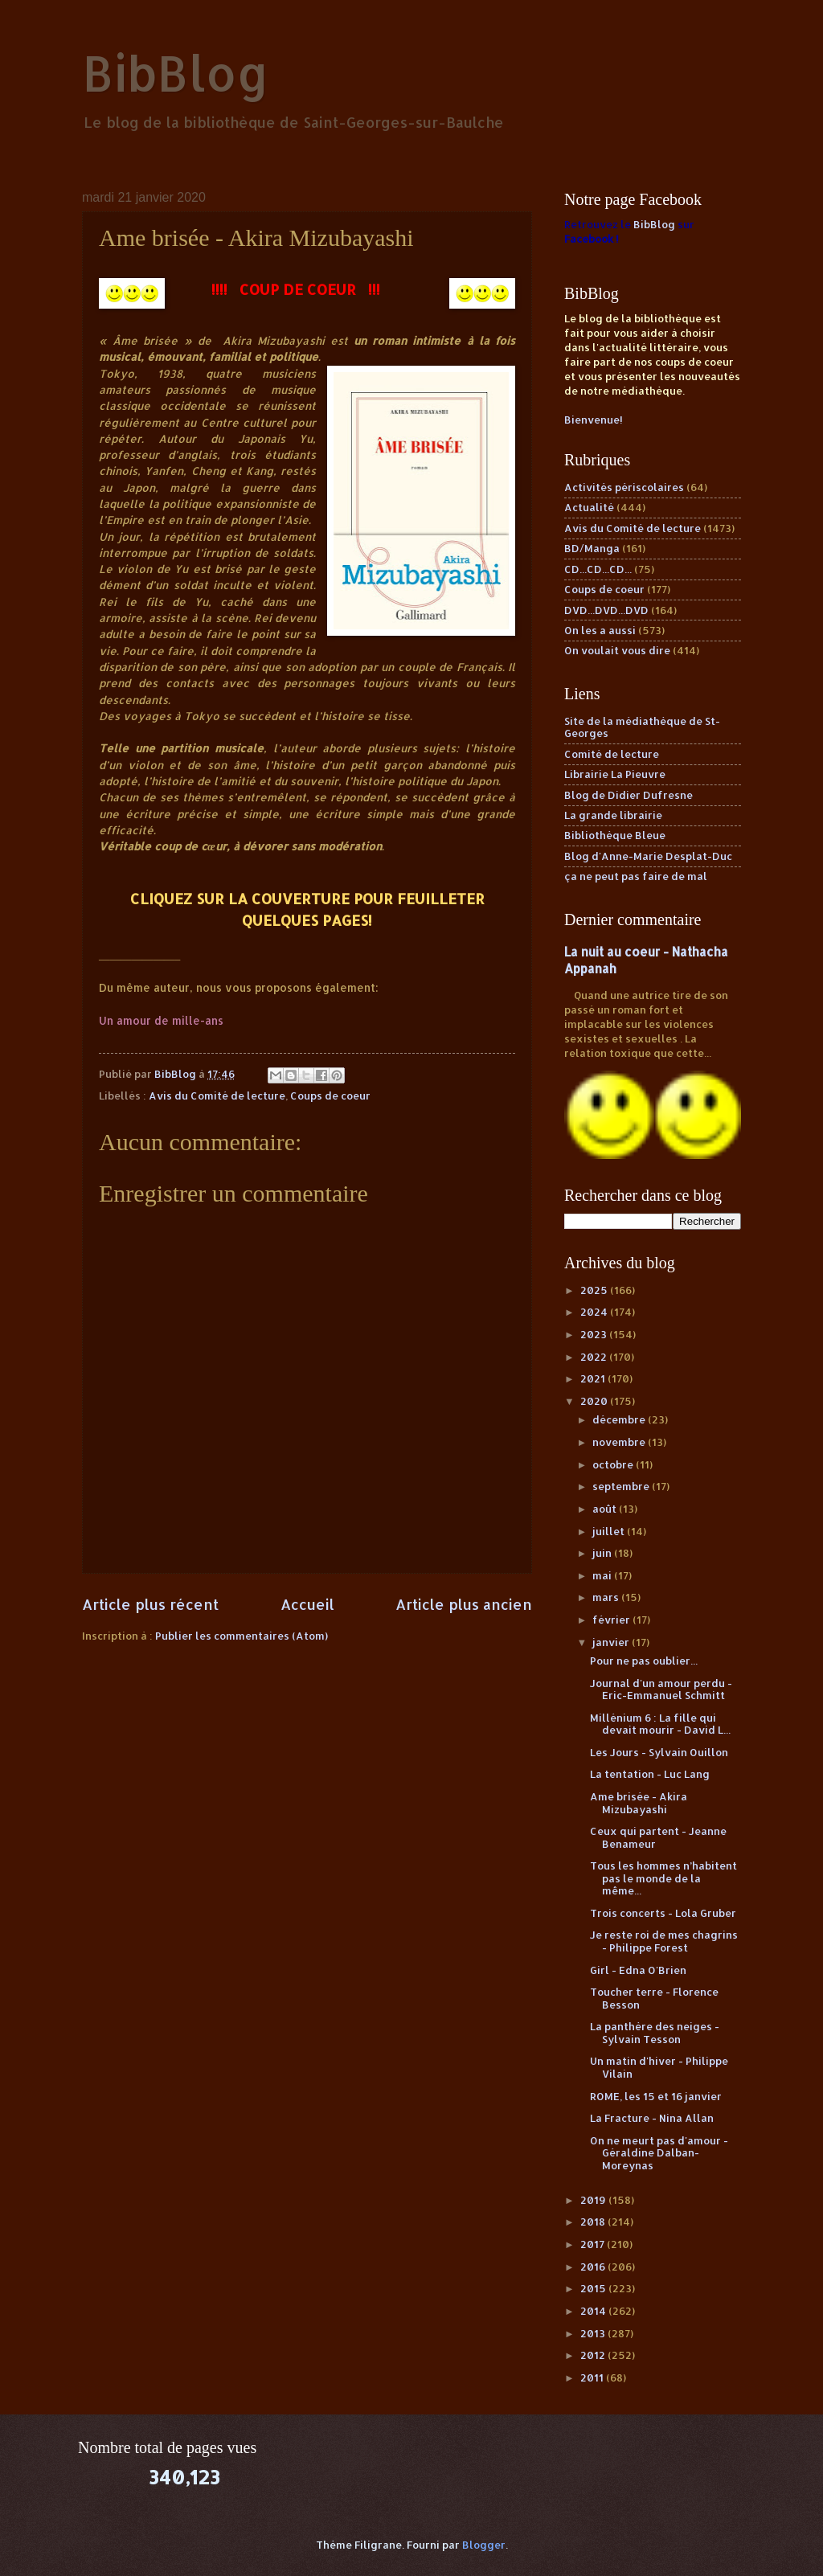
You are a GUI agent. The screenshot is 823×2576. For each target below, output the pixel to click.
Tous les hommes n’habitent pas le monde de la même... (663, 1878)
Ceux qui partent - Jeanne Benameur (658, 1836)
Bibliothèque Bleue (614, 835)
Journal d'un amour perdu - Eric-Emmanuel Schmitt (661, 1689)
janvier (612, 1642)
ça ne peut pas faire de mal (635, 876)
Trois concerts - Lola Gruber (663, 1912)
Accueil (307, 1604)
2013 (594, 2333)
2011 (593, 2377)
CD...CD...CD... (598, 569)
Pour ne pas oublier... (644, 1660)
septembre (622, 1486)
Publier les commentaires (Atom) (241, 1635)
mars (606, 1597)
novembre (620, 1441)
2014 (594, 2310)
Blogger (484, 2544)
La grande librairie (613, 815)
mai (603, 1575)
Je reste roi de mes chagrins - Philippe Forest (664, 1940)
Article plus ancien (463, 1604)
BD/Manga (592, 548)
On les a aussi (600, 630)
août (605, 1508)
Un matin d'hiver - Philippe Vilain (659, 2066)
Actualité (589, 507)
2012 (594, 2355)
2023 (594, 1334)
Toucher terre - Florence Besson (654, 1997)
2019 (594, 2199)
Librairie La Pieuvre (614, 774)
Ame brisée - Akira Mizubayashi (638, 1802)
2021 (594, 1378)
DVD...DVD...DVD (606, 610)
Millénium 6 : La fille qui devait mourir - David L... (660, 1723)
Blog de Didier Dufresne (628, 794)
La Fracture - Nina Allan (652, 2117)
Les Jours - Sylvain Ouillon (659, 1752)
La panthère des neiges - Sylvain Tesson (654, 2032)
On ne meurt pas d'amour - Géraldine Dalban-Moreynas (659, 2153)
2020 (595, 1400)
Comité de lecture (611, 753)
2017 (593, 2244)
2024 (595, 1311)
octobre (614, 1464)
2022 (594, 1356)
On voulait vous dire (617, 650)
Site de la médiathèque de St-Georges (642, 727)
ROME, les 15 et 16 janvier (656, 2096)
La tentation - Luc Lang (650, 1773)
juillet (609, 1531)
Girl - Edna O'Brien (638, 1970)
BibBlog (175, 73)
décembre (620, 1419)
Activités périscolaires (624, 487)
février (612, 1619)
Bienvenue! (593, 419)
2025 (595, 1290)
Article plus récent (150, 1604)
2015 (594, 2288)
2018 (594, 2221)
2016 (594, 2266)
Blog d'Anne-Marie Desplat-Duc (648, 856)
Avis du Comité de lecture (217, 1095)
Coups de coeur (330, 1095)
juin (603, 1552)
